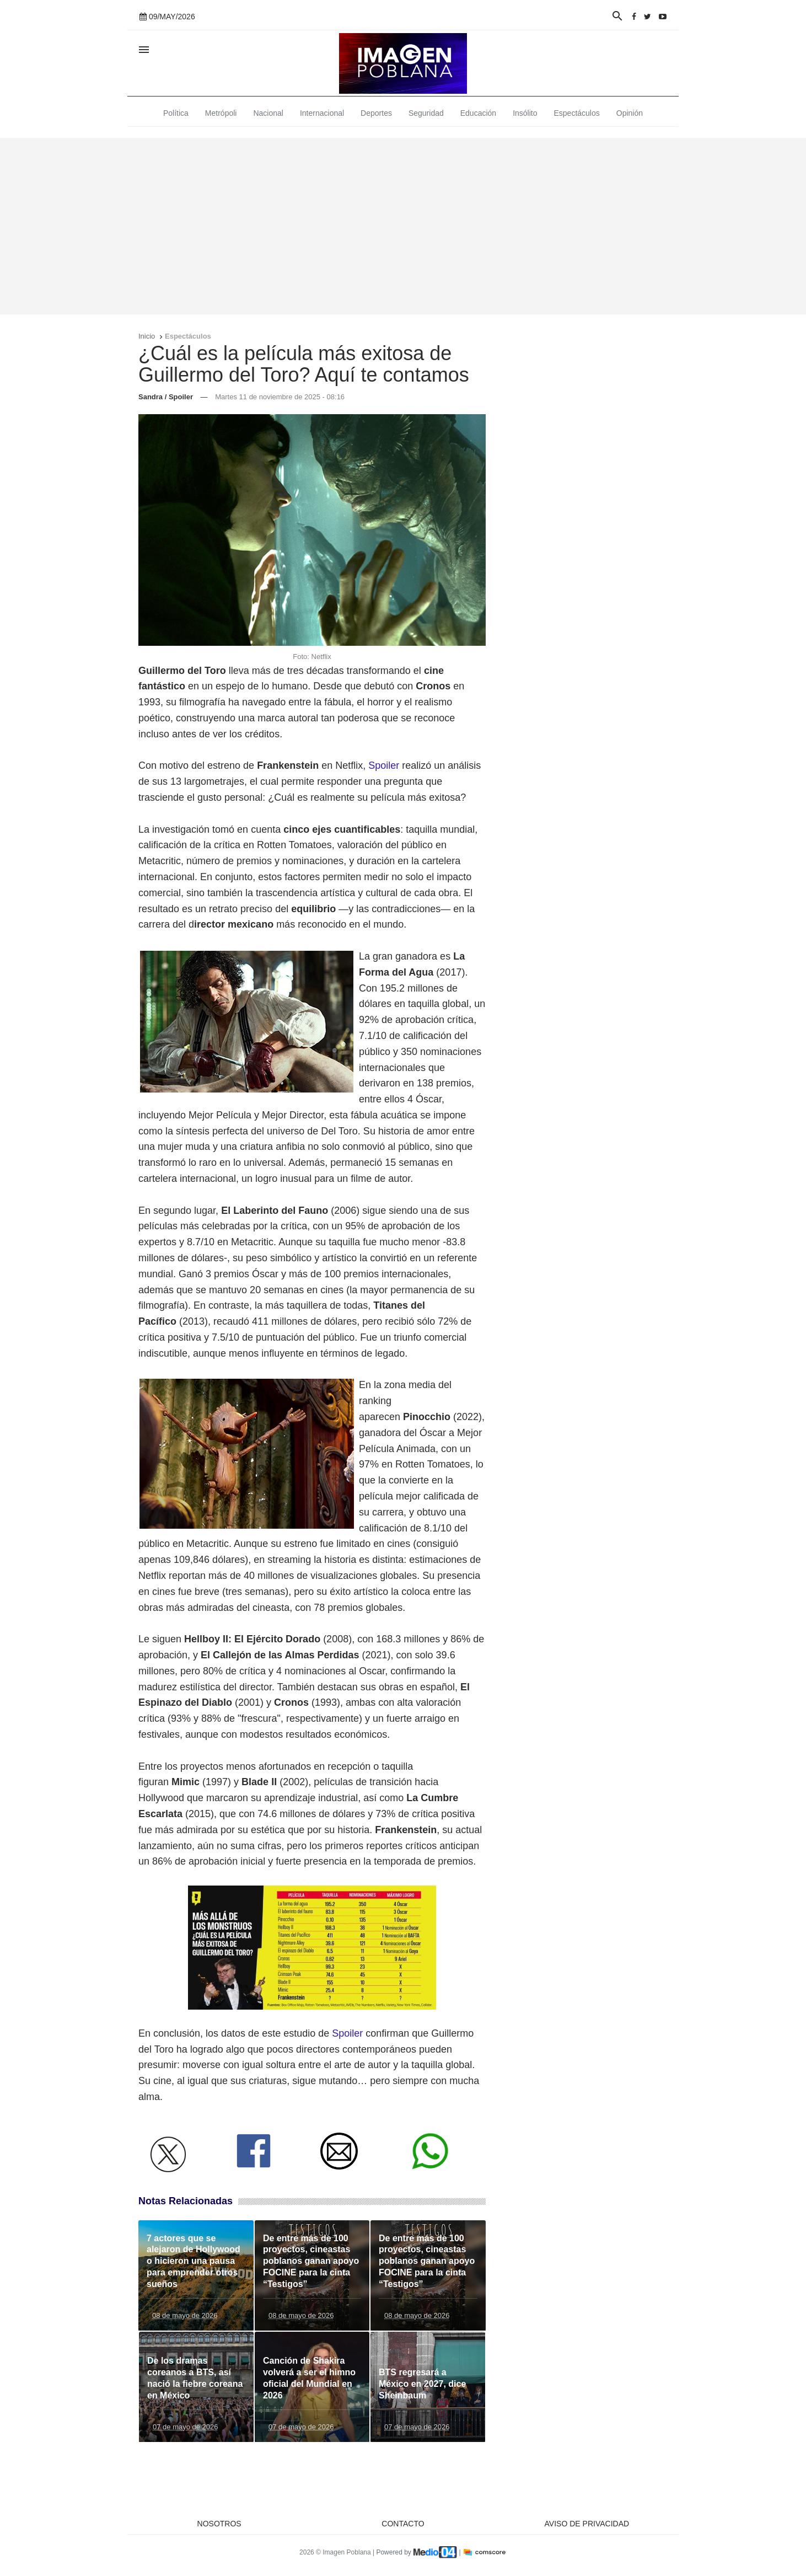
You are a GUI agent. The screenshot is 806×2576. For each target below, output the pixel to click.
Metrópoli (221, 113)
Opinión (629, 113)
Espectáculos (577, 113)
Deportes (376, 113)
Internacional (322, 113)
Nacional (268, 113)
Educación (478, 113)
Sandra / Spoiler (165, 397)
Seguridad (426, 113)
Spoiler (383, 765)
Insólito (525, 113)
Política (176, 113)
